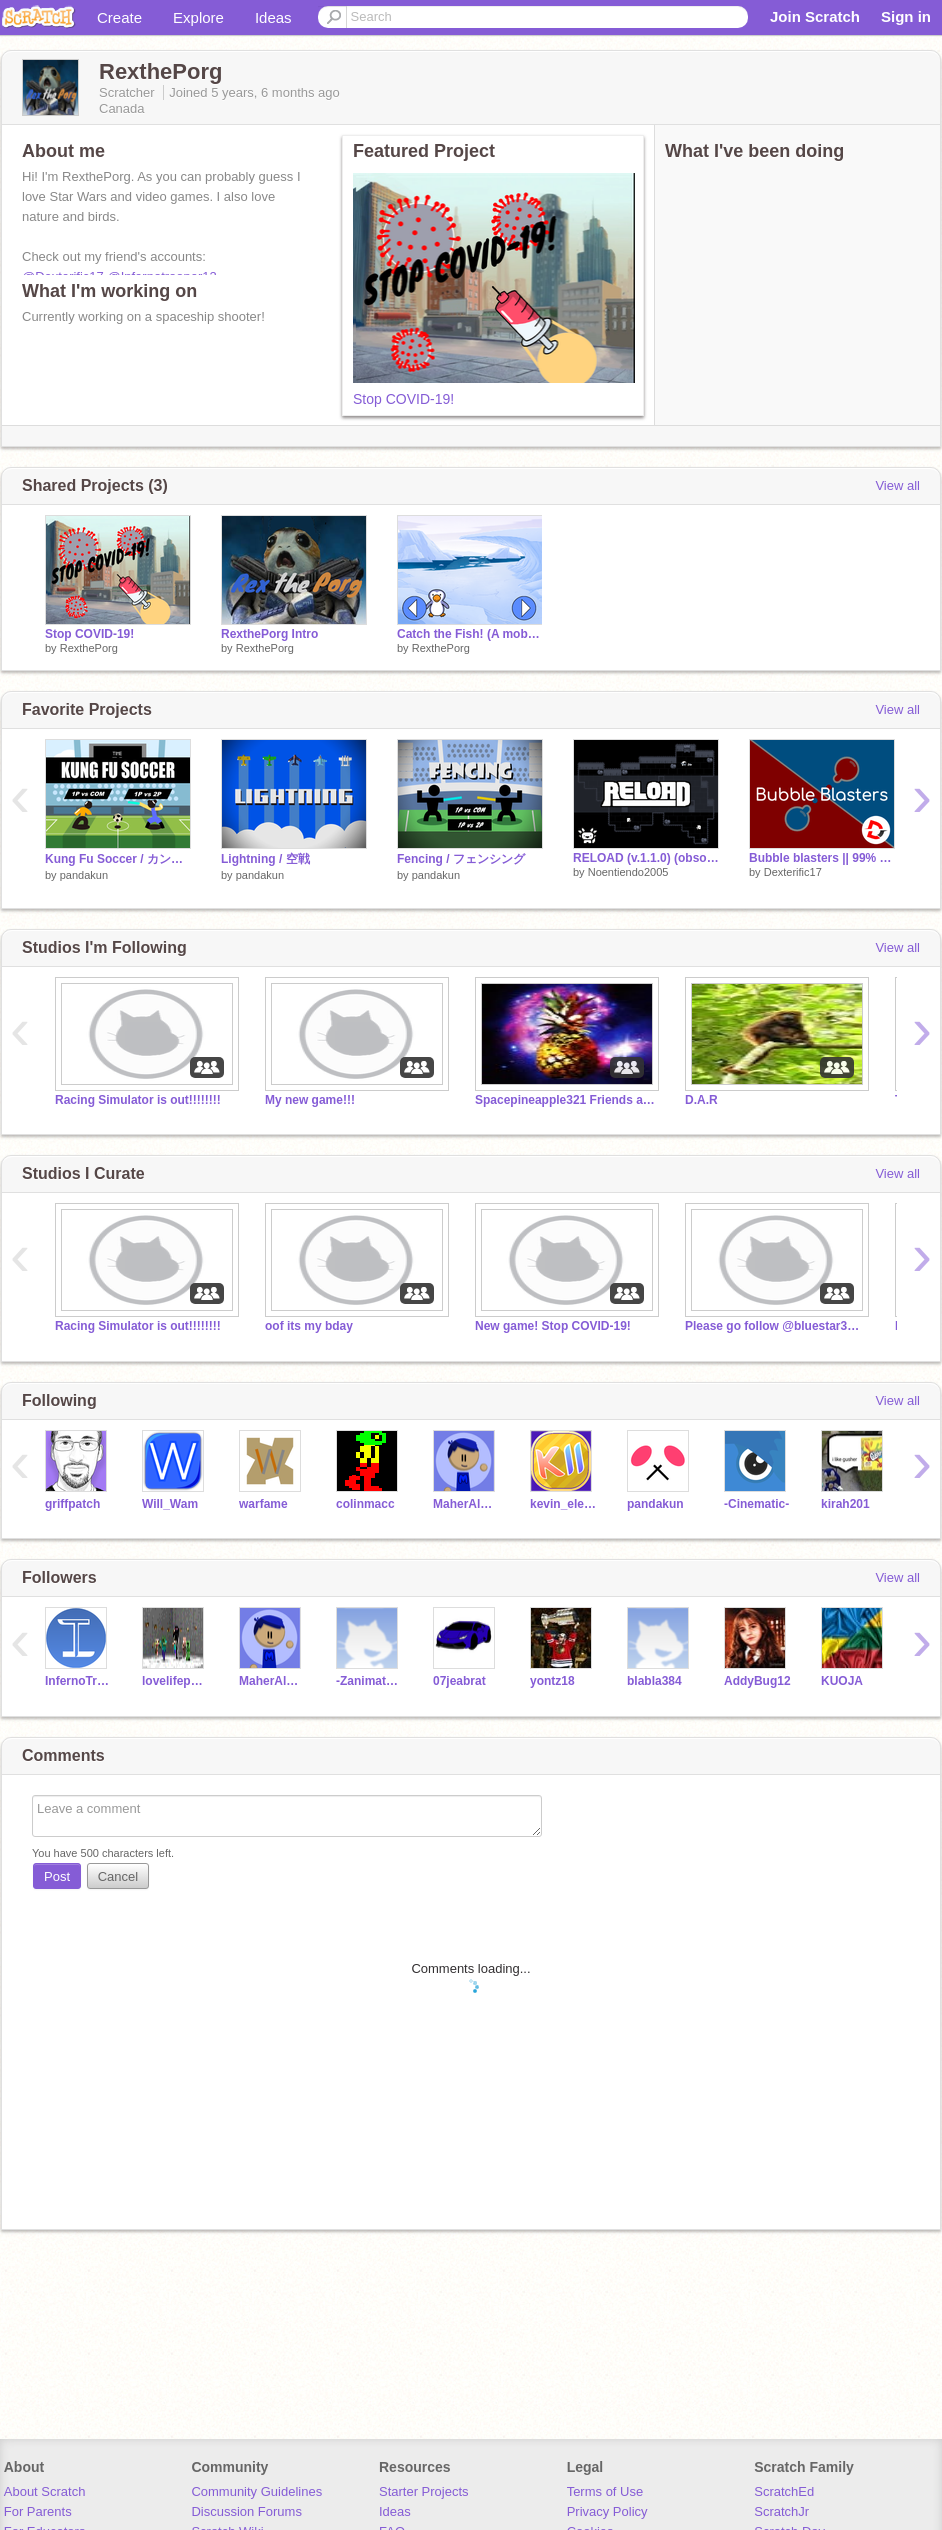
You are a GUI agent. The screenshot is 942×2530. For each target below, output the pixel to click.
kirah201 (845, 1504)
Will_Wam (170, 1504)
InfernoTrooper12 (78, 1681)
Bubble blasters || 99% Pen (822, 858)
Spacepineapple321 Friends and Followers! (565, 1100)
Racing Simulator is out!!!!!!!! (138, 1100)
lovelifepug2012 (175, 1681)
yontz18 (552, 1681)
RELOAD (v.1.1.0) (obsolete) (646, 858)
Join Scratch (815, 16)
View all (897, 485)
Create (119, 17)
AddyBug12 (757, 1681)
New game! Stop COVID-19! (553, 1326)
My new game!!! (310, 1100)
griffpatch (72, 1504)
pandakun (84, 875)
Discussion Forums (246, 2511)
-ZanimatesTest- (369, 1681)
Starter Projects (424, 2491)
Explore (198, 17)
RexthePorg (89, 648)
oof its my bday (309, 1326)
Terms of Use (605, 2491)
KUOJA (842, 1681)
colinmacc (365, 1504)
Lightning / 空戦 (265, 859)
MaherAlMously (466, 1504)
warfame (263, 1504)
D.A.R (701, 1100)
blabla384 (654, 1681)
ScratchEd (784, 2491)
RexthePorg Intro (269, 634)
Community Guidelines (256, 2491)
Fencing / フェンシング (461, 859)
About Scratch (45, 2491)
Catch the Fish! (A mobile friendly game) (470, 634)
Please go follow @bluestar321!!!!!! (775, 1326)
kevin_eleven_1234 (563, 1504)
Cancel (118, 1876)
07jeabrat (459, 1681)
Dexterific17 (793, 872)
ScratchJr (781, 2511)
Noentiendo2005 (628, 872)
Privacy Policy (607, 2511)
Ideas (273, 17)
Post (57, 1876)
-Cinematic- (756, 1504)
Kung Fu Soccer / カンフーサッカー (118, 859)
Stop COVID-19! (403, 399)
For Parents (38, 2511)
